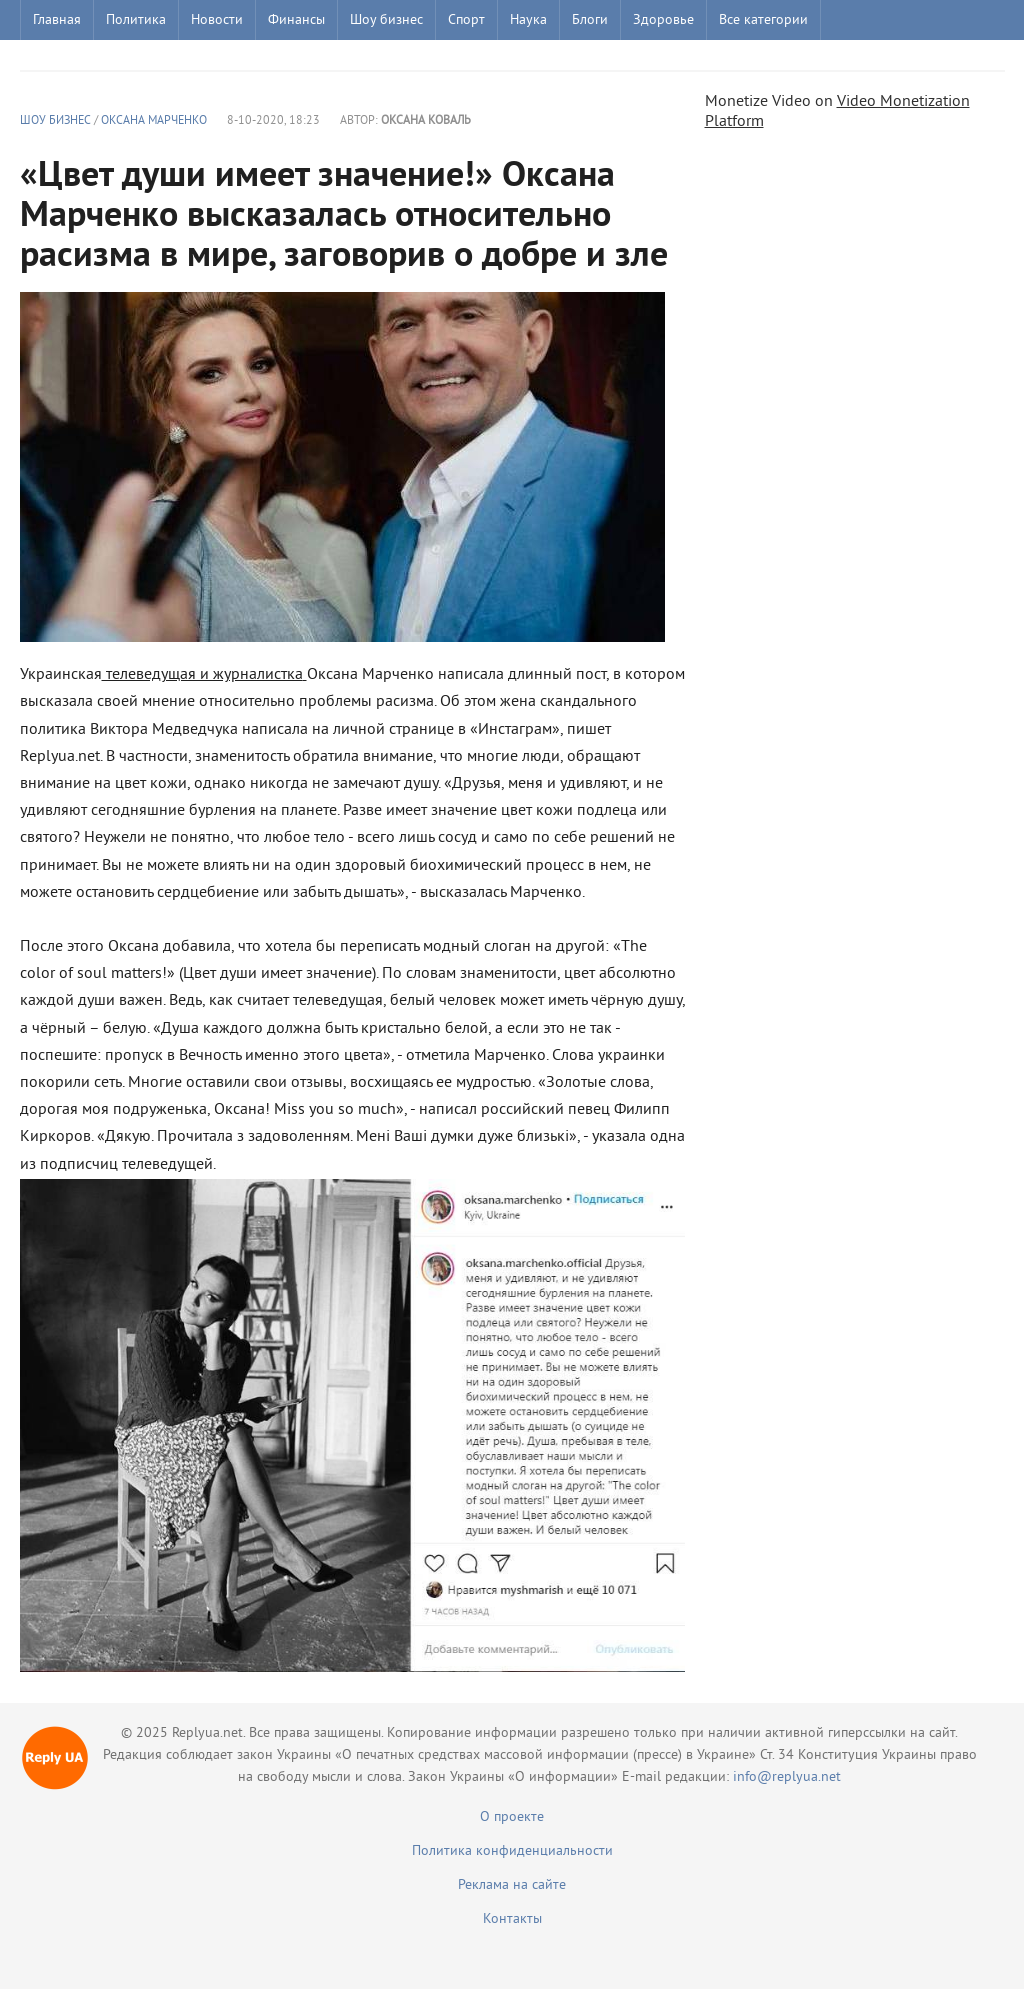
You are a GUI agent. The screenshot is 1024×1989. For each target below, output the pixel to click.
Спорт (466, 20)
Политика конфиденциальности (512, 1851)
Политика (136, 20)
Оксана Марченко (154, 121)
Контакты (512, 1919)
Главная (57, 20)
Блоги (590, 20)
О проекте (512, 1817)
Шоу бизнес (386, 20)
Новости (217, 20)
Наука (528, 20)
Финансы (296, 20)
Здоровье (663, 20)
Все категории (763, 20)
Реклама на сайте (512, 1885)
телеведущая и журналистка (202, 675)
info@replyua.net (787, 1777)
